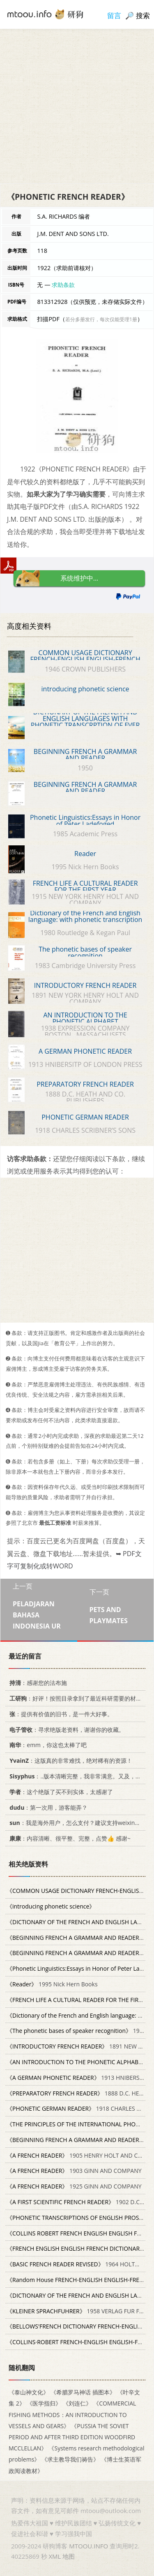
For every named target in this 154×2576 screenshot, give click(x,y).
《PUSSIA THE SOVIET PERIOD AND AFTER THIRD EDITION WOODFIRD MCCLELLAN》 (72, 2437)
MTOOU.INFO (88, 2546)
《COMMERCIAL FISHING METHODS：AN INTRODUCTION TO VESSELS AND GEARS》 (72, 2415)
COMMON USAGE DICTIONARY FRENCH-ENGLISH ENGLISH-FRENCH (85, 656)
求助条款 (63, 285)
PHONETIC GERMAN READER (85, 1117)
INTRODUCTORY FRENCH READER (85, 985)
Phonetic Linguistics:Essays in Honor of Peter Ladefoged (85, 820)
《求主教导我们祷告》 (70, 2460)
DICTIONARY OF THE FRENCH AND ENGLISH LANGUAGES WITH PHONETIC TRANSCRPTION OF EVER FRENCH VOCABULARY (85, 722)
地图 (68, 2556)
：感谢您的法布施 (37, 1683)
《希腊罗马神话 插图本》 (83, 2392)
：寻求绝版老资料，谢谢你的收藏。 (65, 1730)
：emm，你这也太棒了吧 (47, 1745)
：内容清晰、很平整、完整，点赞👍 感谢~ (69, 1838)
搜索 (143, 15)
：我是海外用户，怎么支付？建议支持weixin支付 (76, 1823)
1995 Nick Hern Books (52, 1984)
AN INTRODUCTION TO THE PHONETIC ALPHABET (85, 1018)
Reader (85, 853)
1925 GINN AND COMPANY (74, 2187)
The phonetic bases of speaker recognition (85, 952)
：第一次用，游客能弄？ (47, 1807)
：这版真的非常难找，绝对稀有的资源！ (69, 1760)
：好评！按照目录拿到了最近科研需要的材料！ (77, 1698)
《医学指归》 (44, 2404)
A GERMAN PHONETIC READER (85, 1051)
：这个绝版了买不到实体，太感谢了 (60, 1792)
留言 (114, 15)
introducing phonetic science (85, 689)
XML (54, 2556)
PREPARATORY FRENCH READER (85, 1084)
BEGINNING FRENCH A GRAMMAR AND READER (85, 754)
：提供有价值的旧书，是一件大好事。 (60, 1714)
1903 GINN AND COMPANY (74, 2171)
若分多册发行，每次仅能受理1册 (101, 319)
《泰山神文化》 (29, 2392)
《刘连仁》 (77, 2404)
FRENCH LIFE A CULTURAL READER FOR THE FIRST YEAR (85, 886)
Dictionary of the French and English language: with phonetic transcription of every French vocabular (85, 919)
